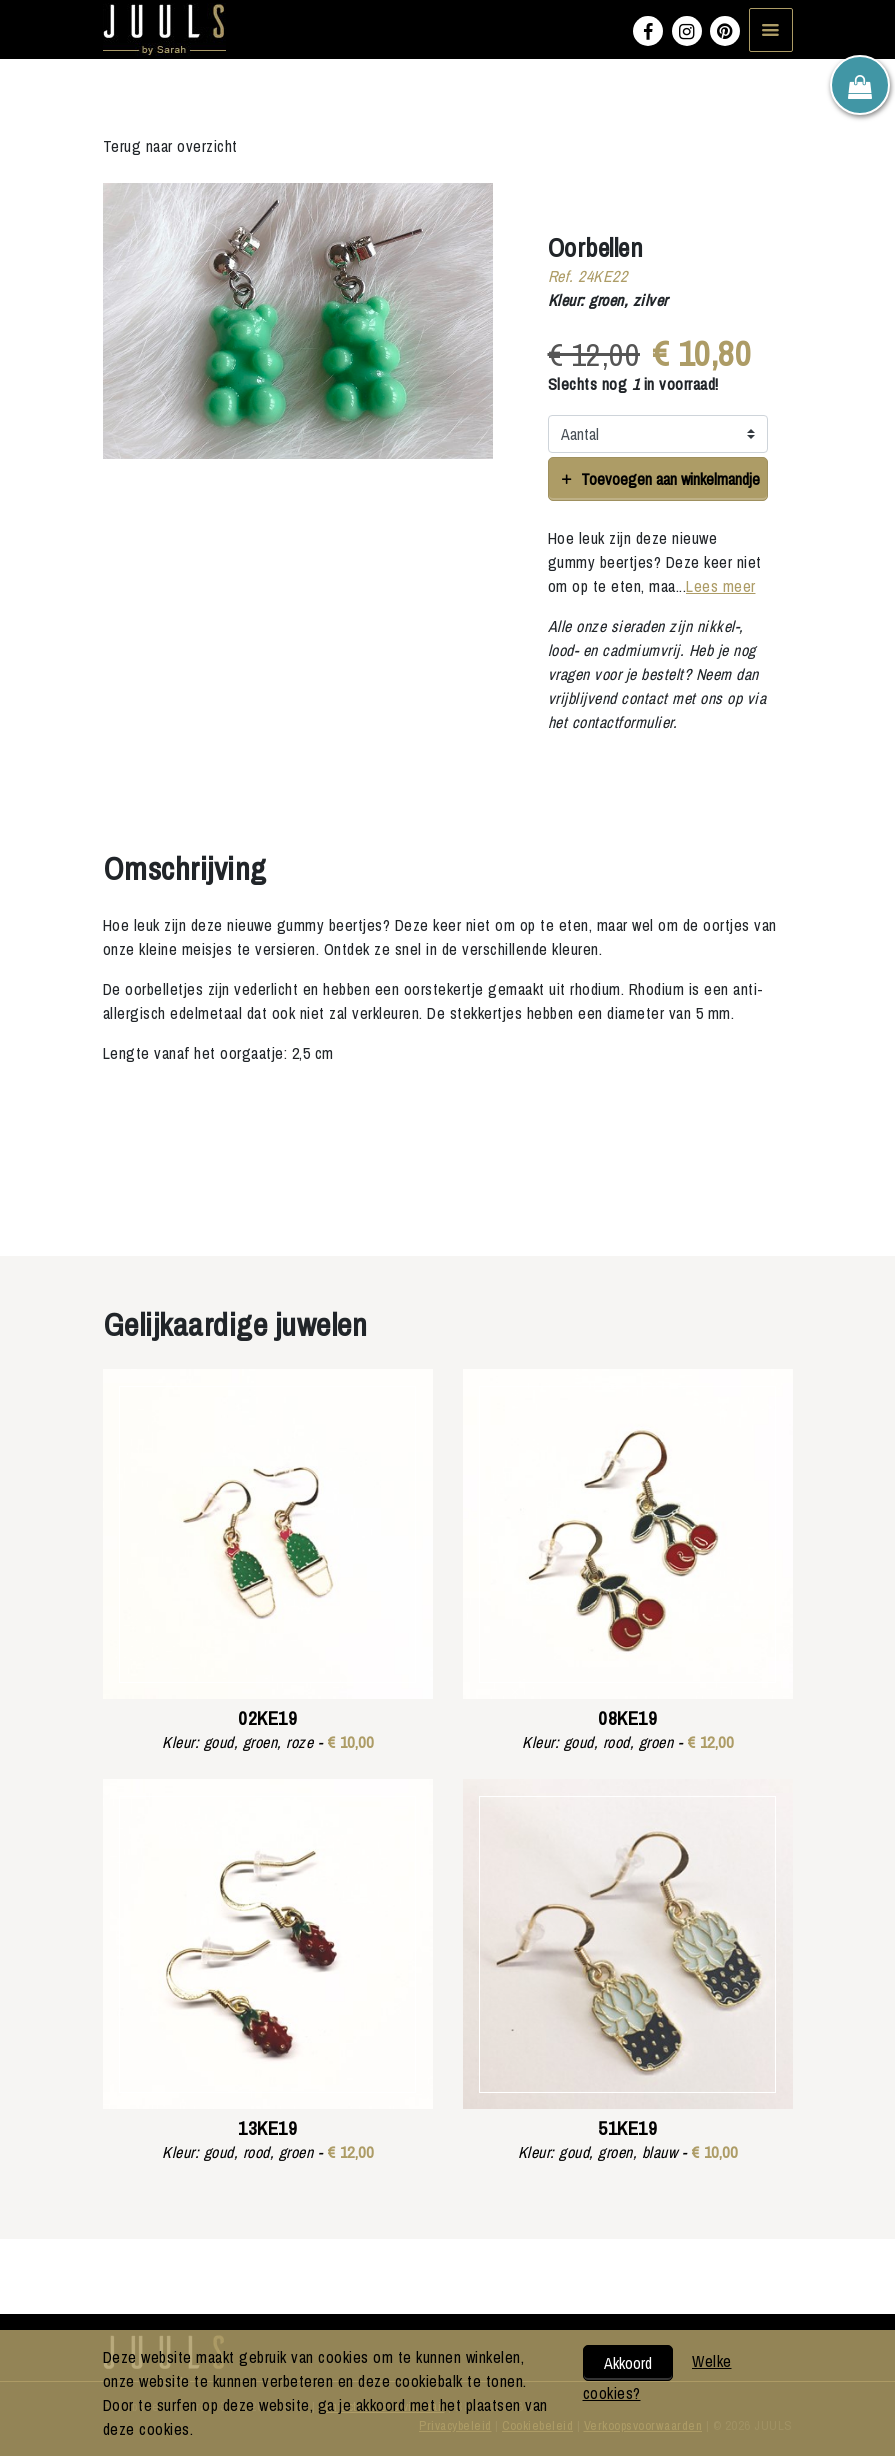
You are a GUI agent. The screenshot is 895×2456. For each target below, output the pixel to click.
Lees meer (721, 586)
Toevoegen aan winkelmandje (657, 479)
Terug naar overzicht (170, 146)
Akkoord (628, 2363)
